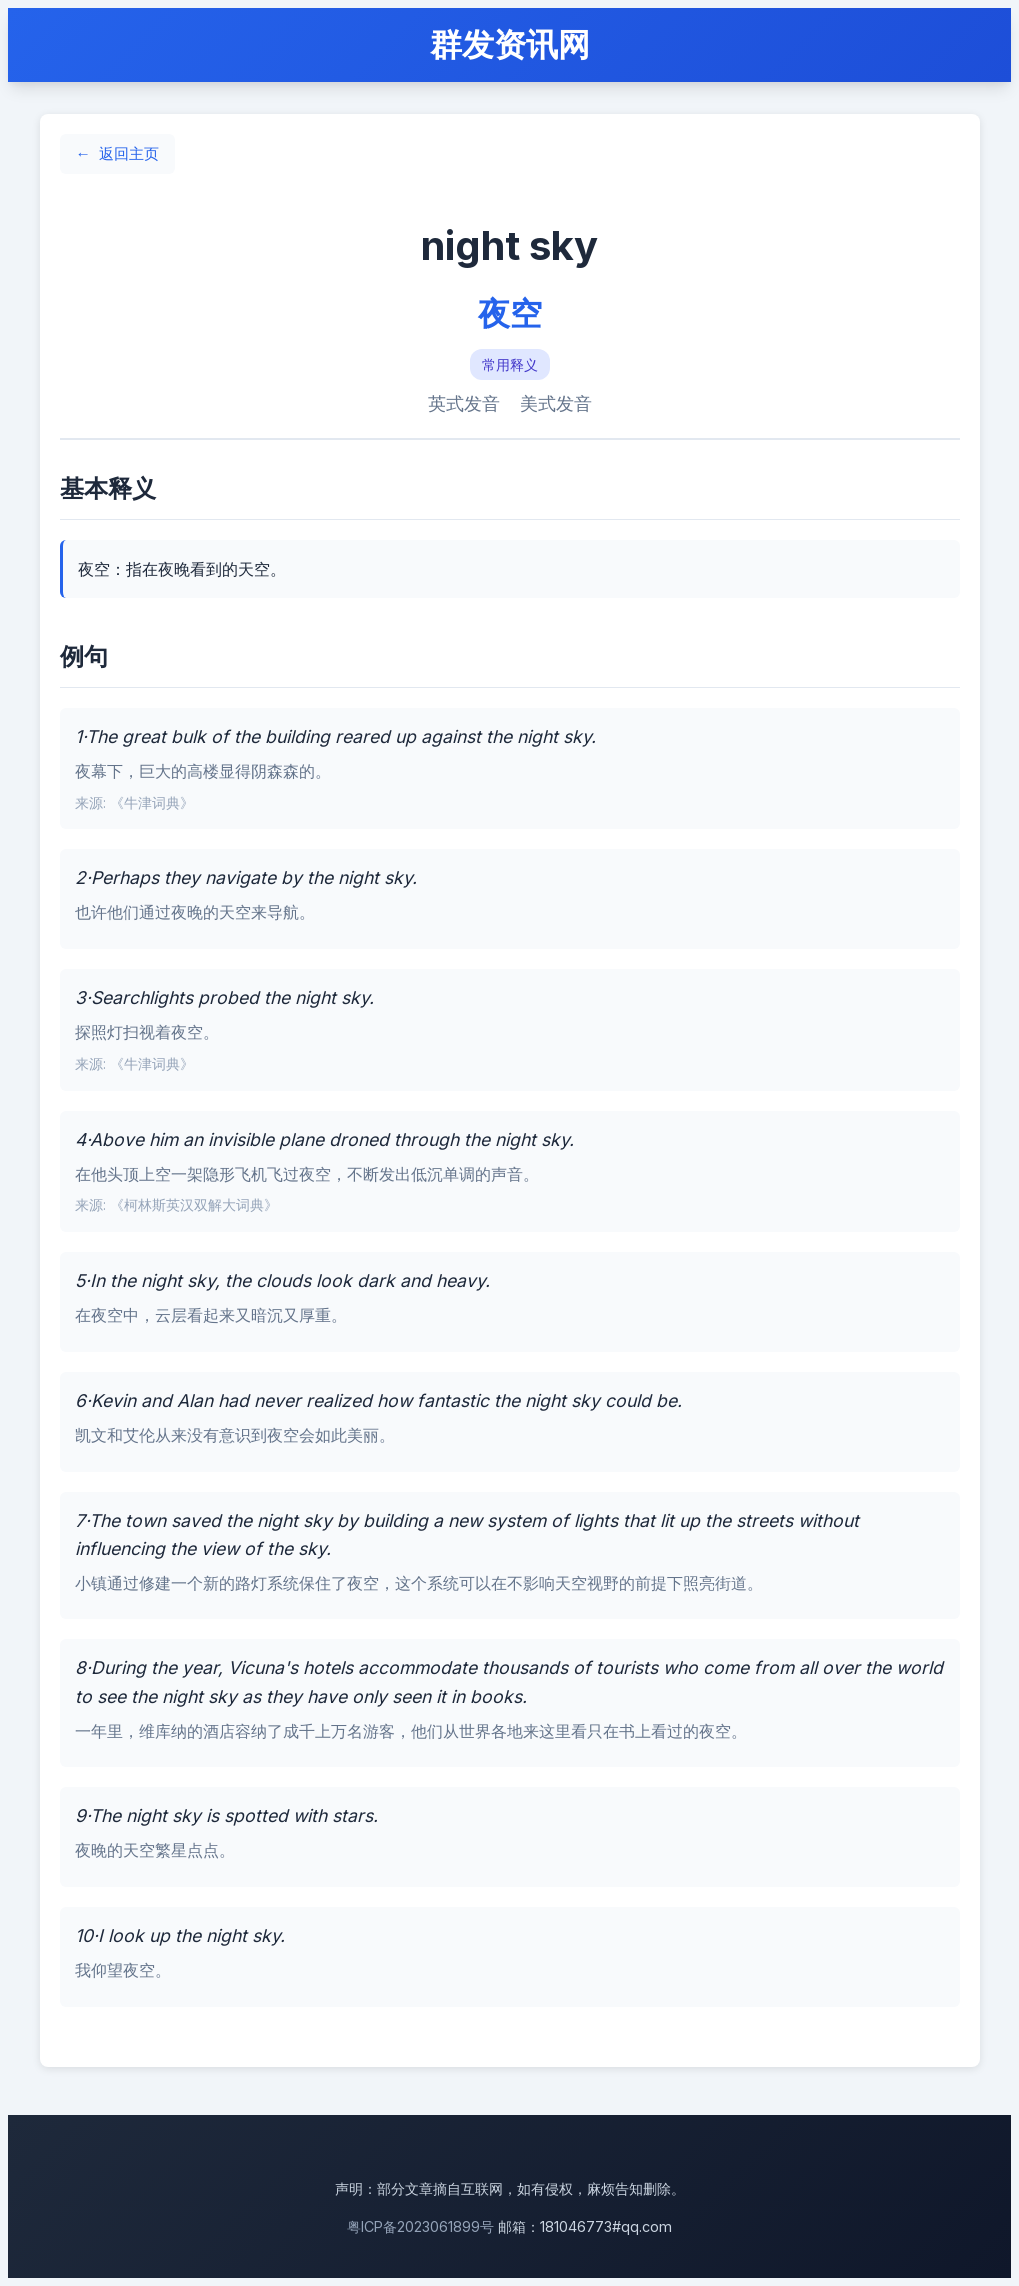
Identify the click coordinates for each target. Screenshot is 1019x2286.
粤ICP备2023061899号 (420, 2226)
